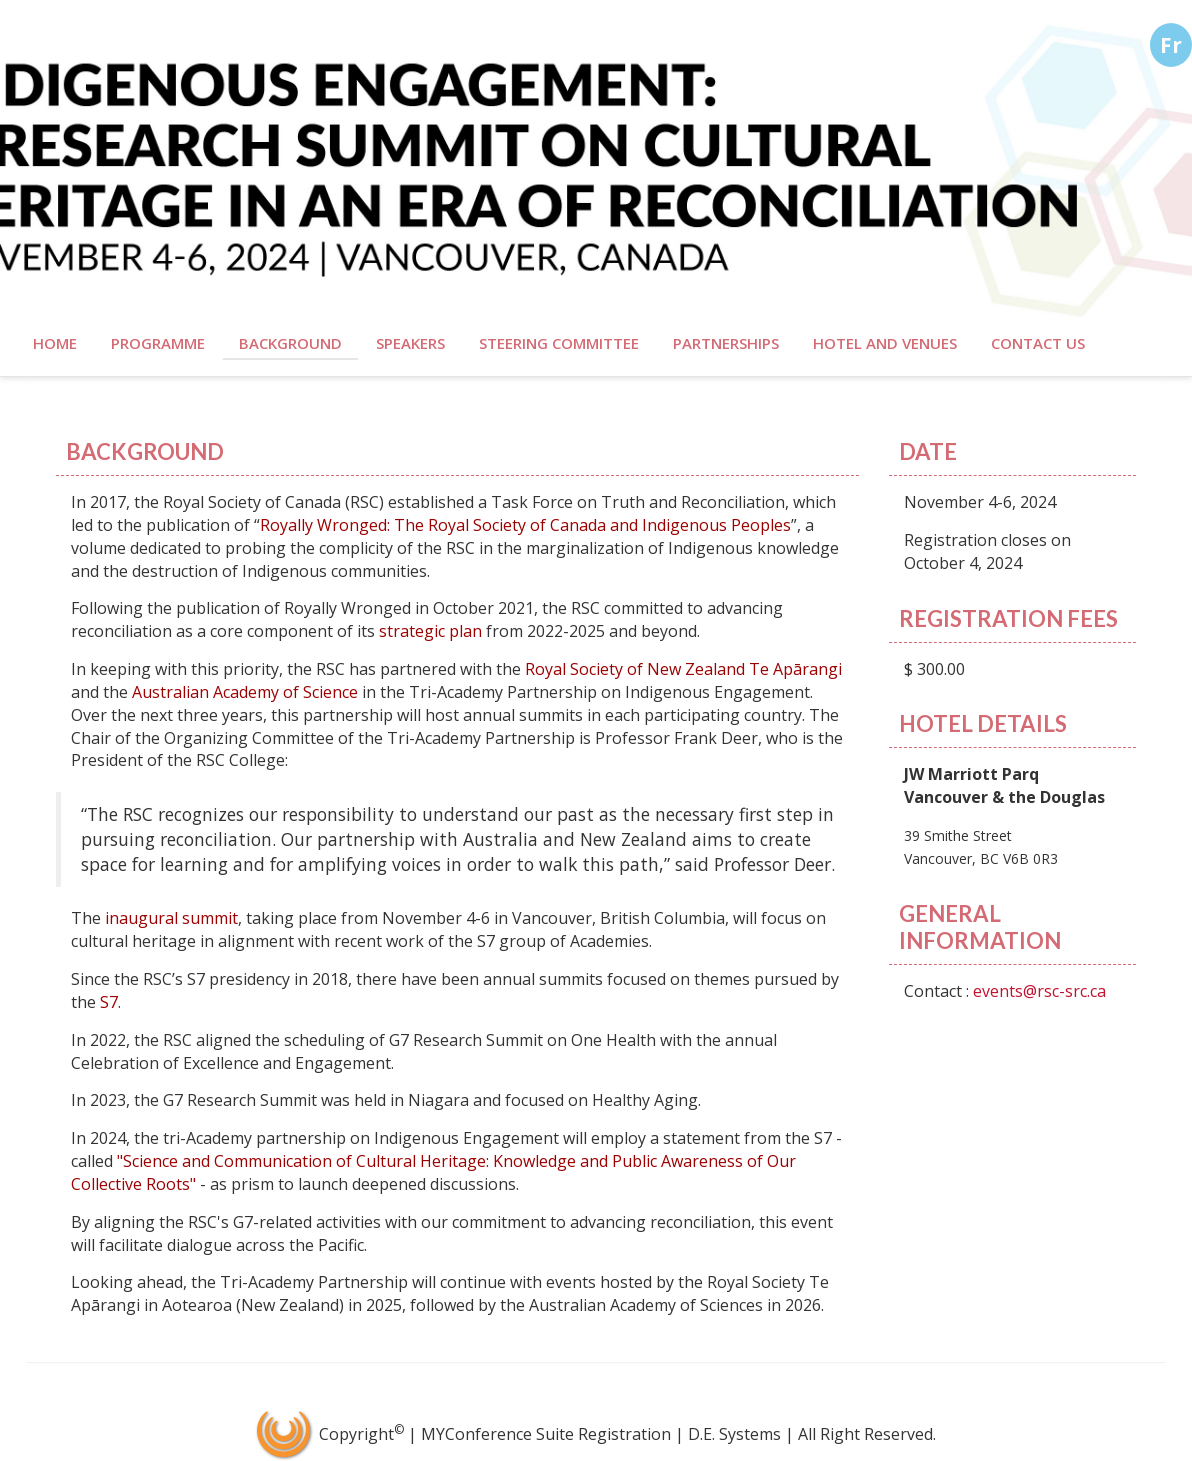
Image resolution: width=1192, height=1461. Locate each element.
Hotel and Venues (885, 343)
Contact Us (1038, 343)
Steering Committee (559, 343)
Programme (158, 343)
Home (55, 343)
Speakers (410, 343)
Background (290, 343)
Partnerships (726, 343)
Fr (1171, 45)
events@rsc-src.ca (1039, 991)
